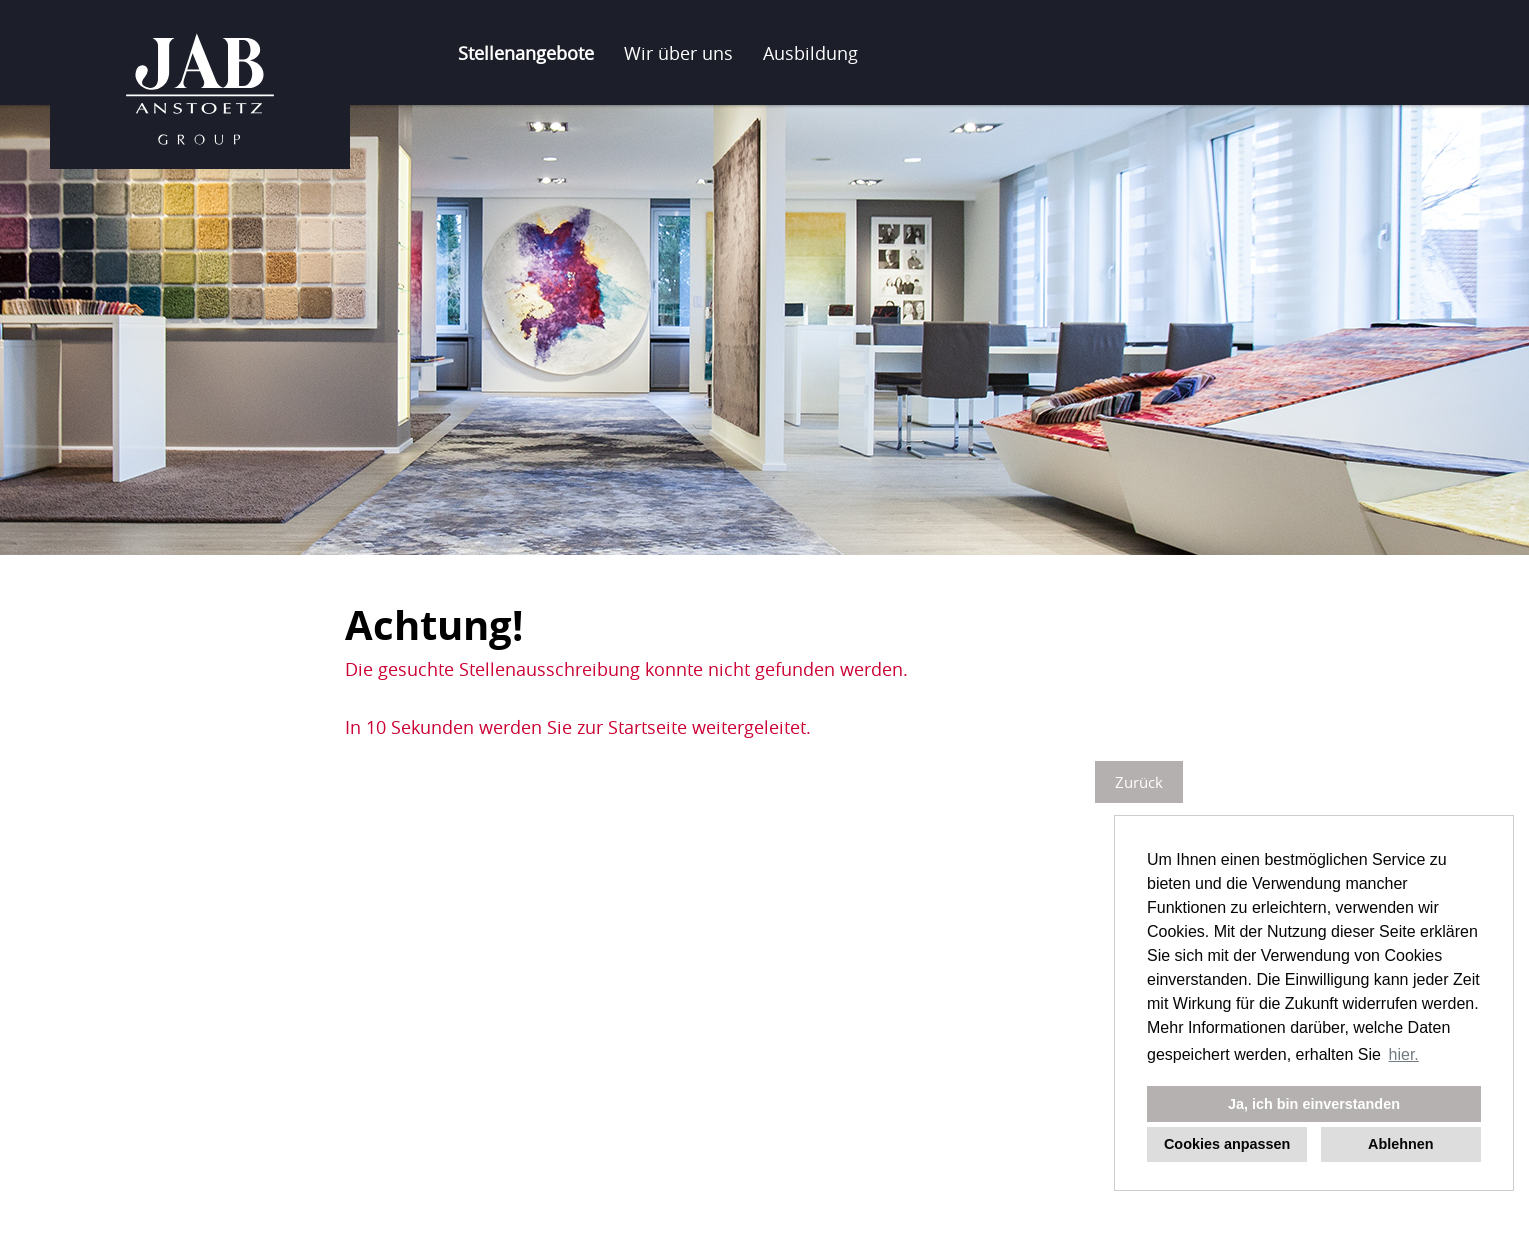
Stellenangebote (526, 53)
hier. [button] (1404, 1054)
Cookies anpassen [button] (1227, 1144)
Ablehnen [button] (1401, 1144)
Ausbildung (810, 53)
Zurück (1139, 782)
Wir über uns (678, 53)
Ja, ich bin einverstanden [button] (1314, 1104)
